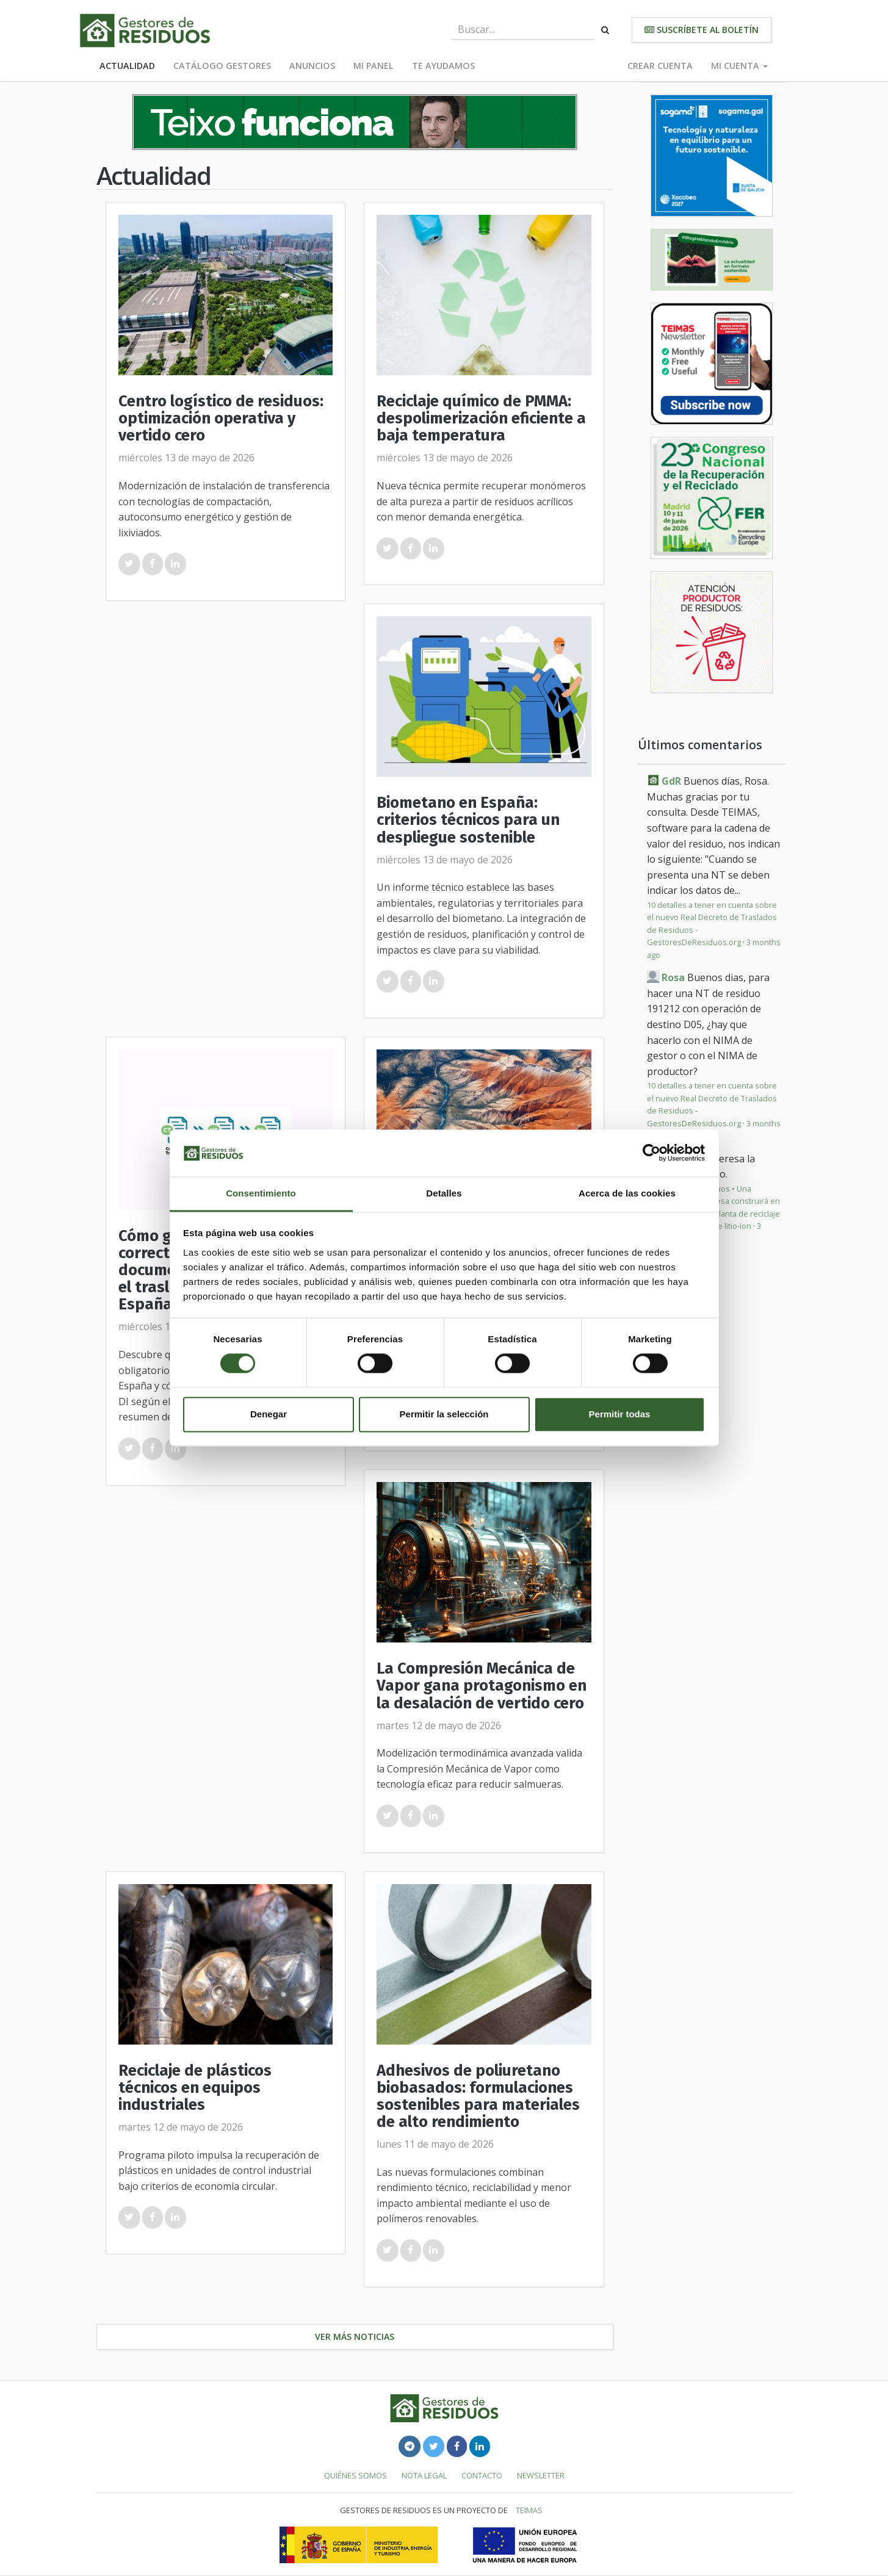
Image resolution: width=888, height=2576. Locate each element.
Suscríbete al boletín (701, 29)
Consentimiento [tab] (261, 1193)
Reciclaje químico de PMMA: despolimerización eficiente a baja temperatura (481, 418)
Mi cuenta (739, 65)
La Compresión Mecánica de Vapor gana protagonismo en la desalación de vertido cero (482, 1685)
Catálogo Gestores (222, 65)
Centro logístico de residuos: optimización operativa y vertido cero (220, 418)
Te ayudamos (443, 65)
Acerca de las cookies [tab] (627, 1193)
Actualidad (127, 65)
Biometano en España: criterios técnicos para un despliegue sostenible (468, 819)
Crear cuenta (660, 65)
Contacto (481, 2475)
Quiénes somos (355, 2475)
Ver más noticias (354, 2336)
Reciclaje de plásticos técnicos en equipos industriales (195, 2087)
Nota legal (424, 2475)
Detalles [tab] (443, 1193)
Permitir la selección (444, 1414)
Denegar (268, 1414)
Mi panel (373, 65)
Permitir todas (620, 1414)
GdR (671, 781)
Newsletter (541, 2475)
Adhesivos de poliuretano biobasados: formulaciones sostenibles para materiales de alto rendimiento (478, 2096)
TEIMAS (529, 2510)
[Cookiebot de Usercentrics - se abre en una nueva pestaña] (651, 1153)
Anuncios (312, 65)
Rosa (673, 977)
